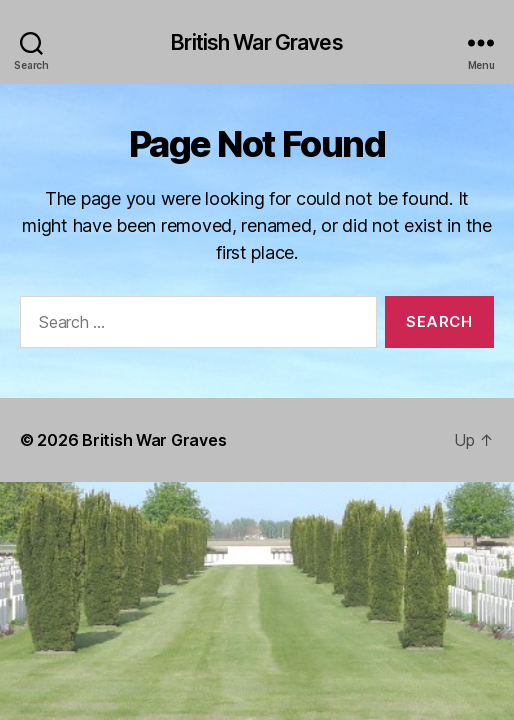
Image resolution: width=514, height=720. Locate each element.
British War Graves (256, 42)
